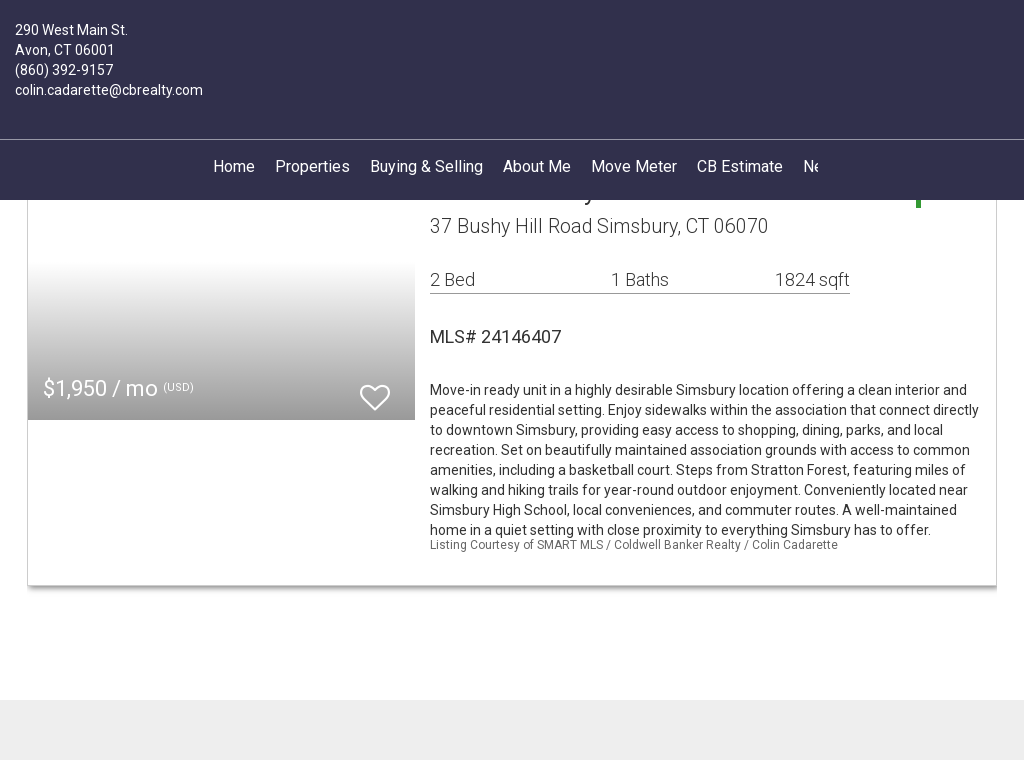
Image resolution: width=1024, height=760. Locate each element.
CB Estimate (740, 166)
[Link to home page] (511, 42)
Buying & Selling (426, 166)
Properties (312, 166)
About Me (537, 166)
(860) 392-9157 (64, 70)
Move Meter (634, 166)
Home (234, 166)
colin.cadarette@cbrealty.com (109, 90)
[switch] (375, 388)
